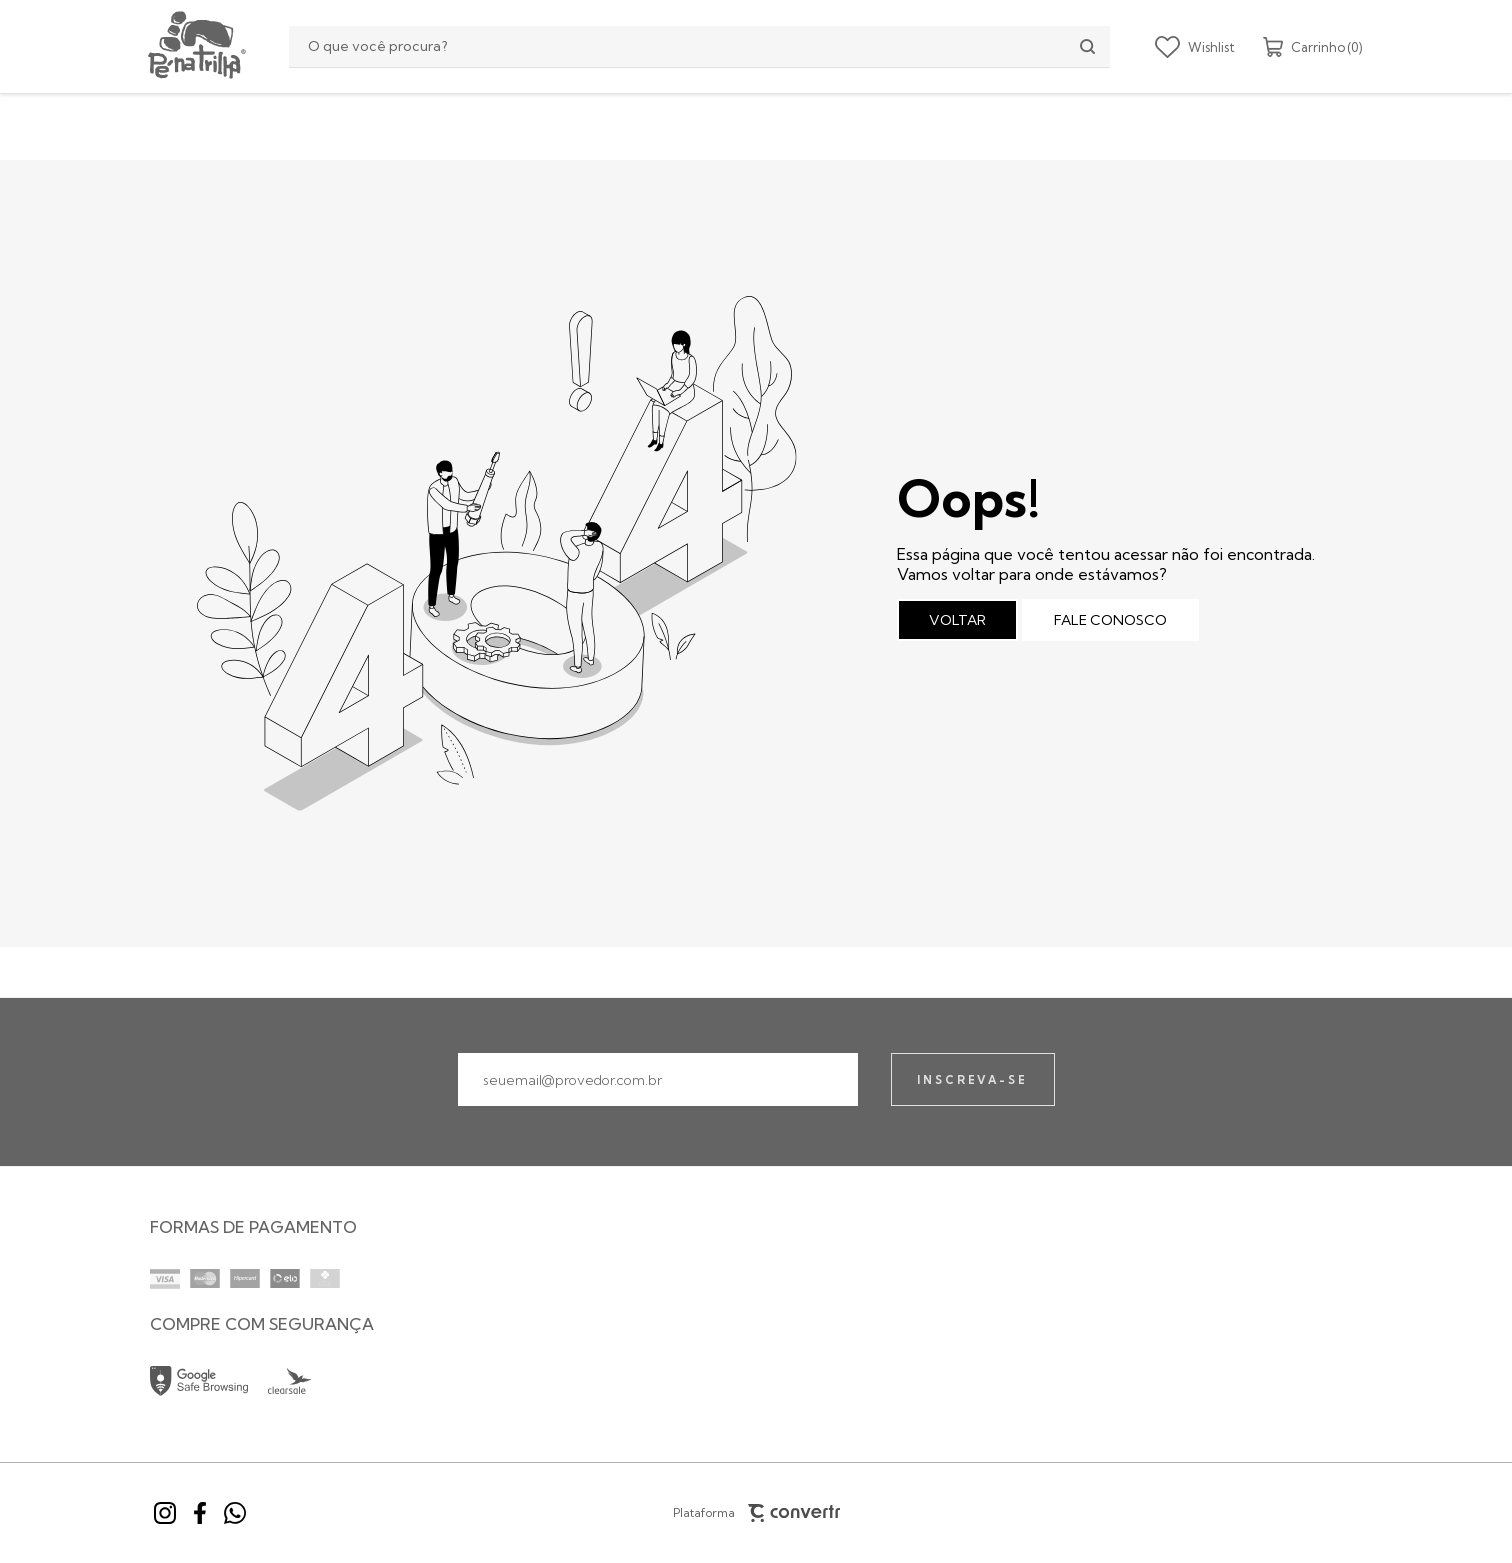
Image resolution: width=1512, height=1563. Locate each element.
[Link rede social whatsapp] (235, 1513)
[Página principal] (195, 46)
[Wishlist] (1195, 47)
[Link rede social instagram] (165, 1513)
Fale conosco (1110, 620)
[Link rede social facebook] (200, 1513)
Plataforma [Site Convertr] (756, 1513)
